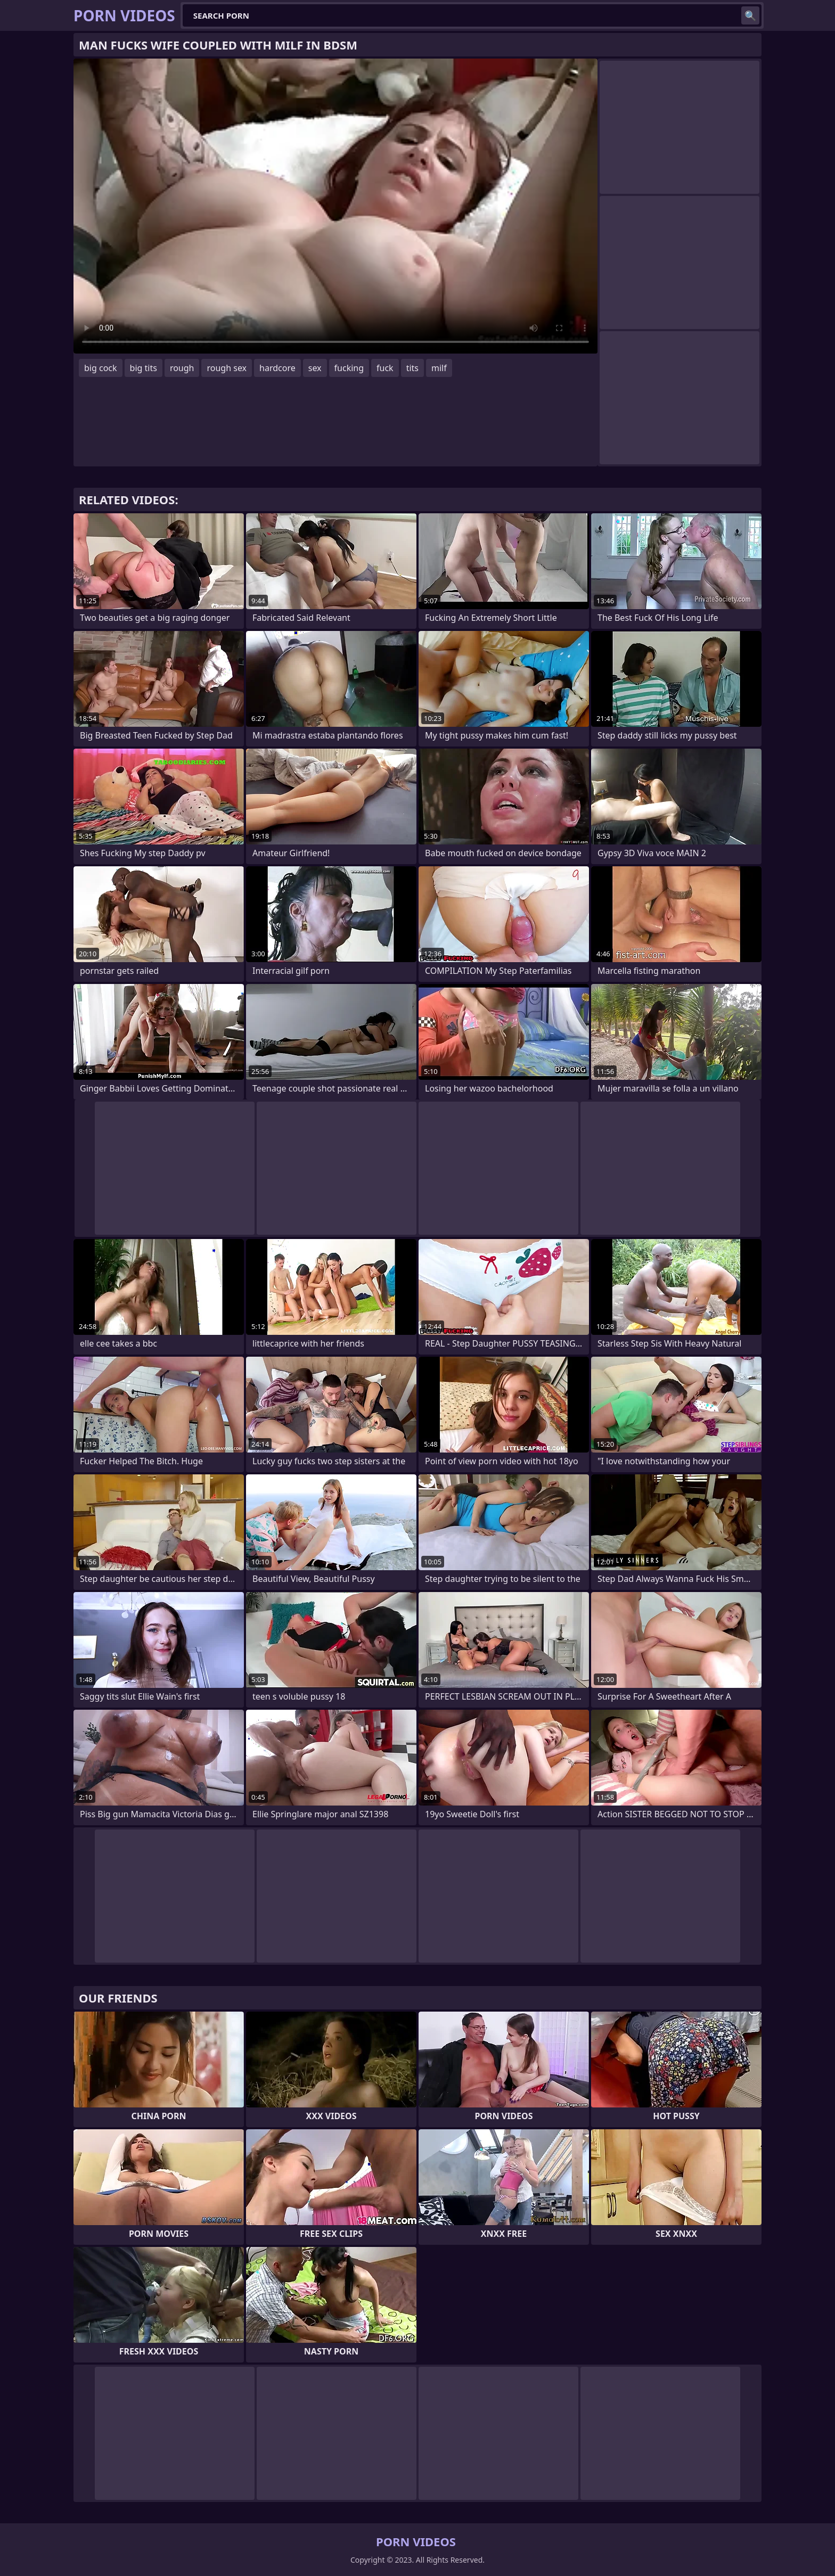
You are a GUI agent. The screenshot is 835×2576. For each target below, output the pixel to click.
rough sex (227, 368)
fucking (349, 368)
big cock (100, 368)
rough (182, 368)
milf (439, 368)
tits (412, 368)
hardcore (277, 368)
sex (315, 368)
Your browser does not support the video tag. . (335, 206)
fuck (385, 368)
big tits (143, 368)
